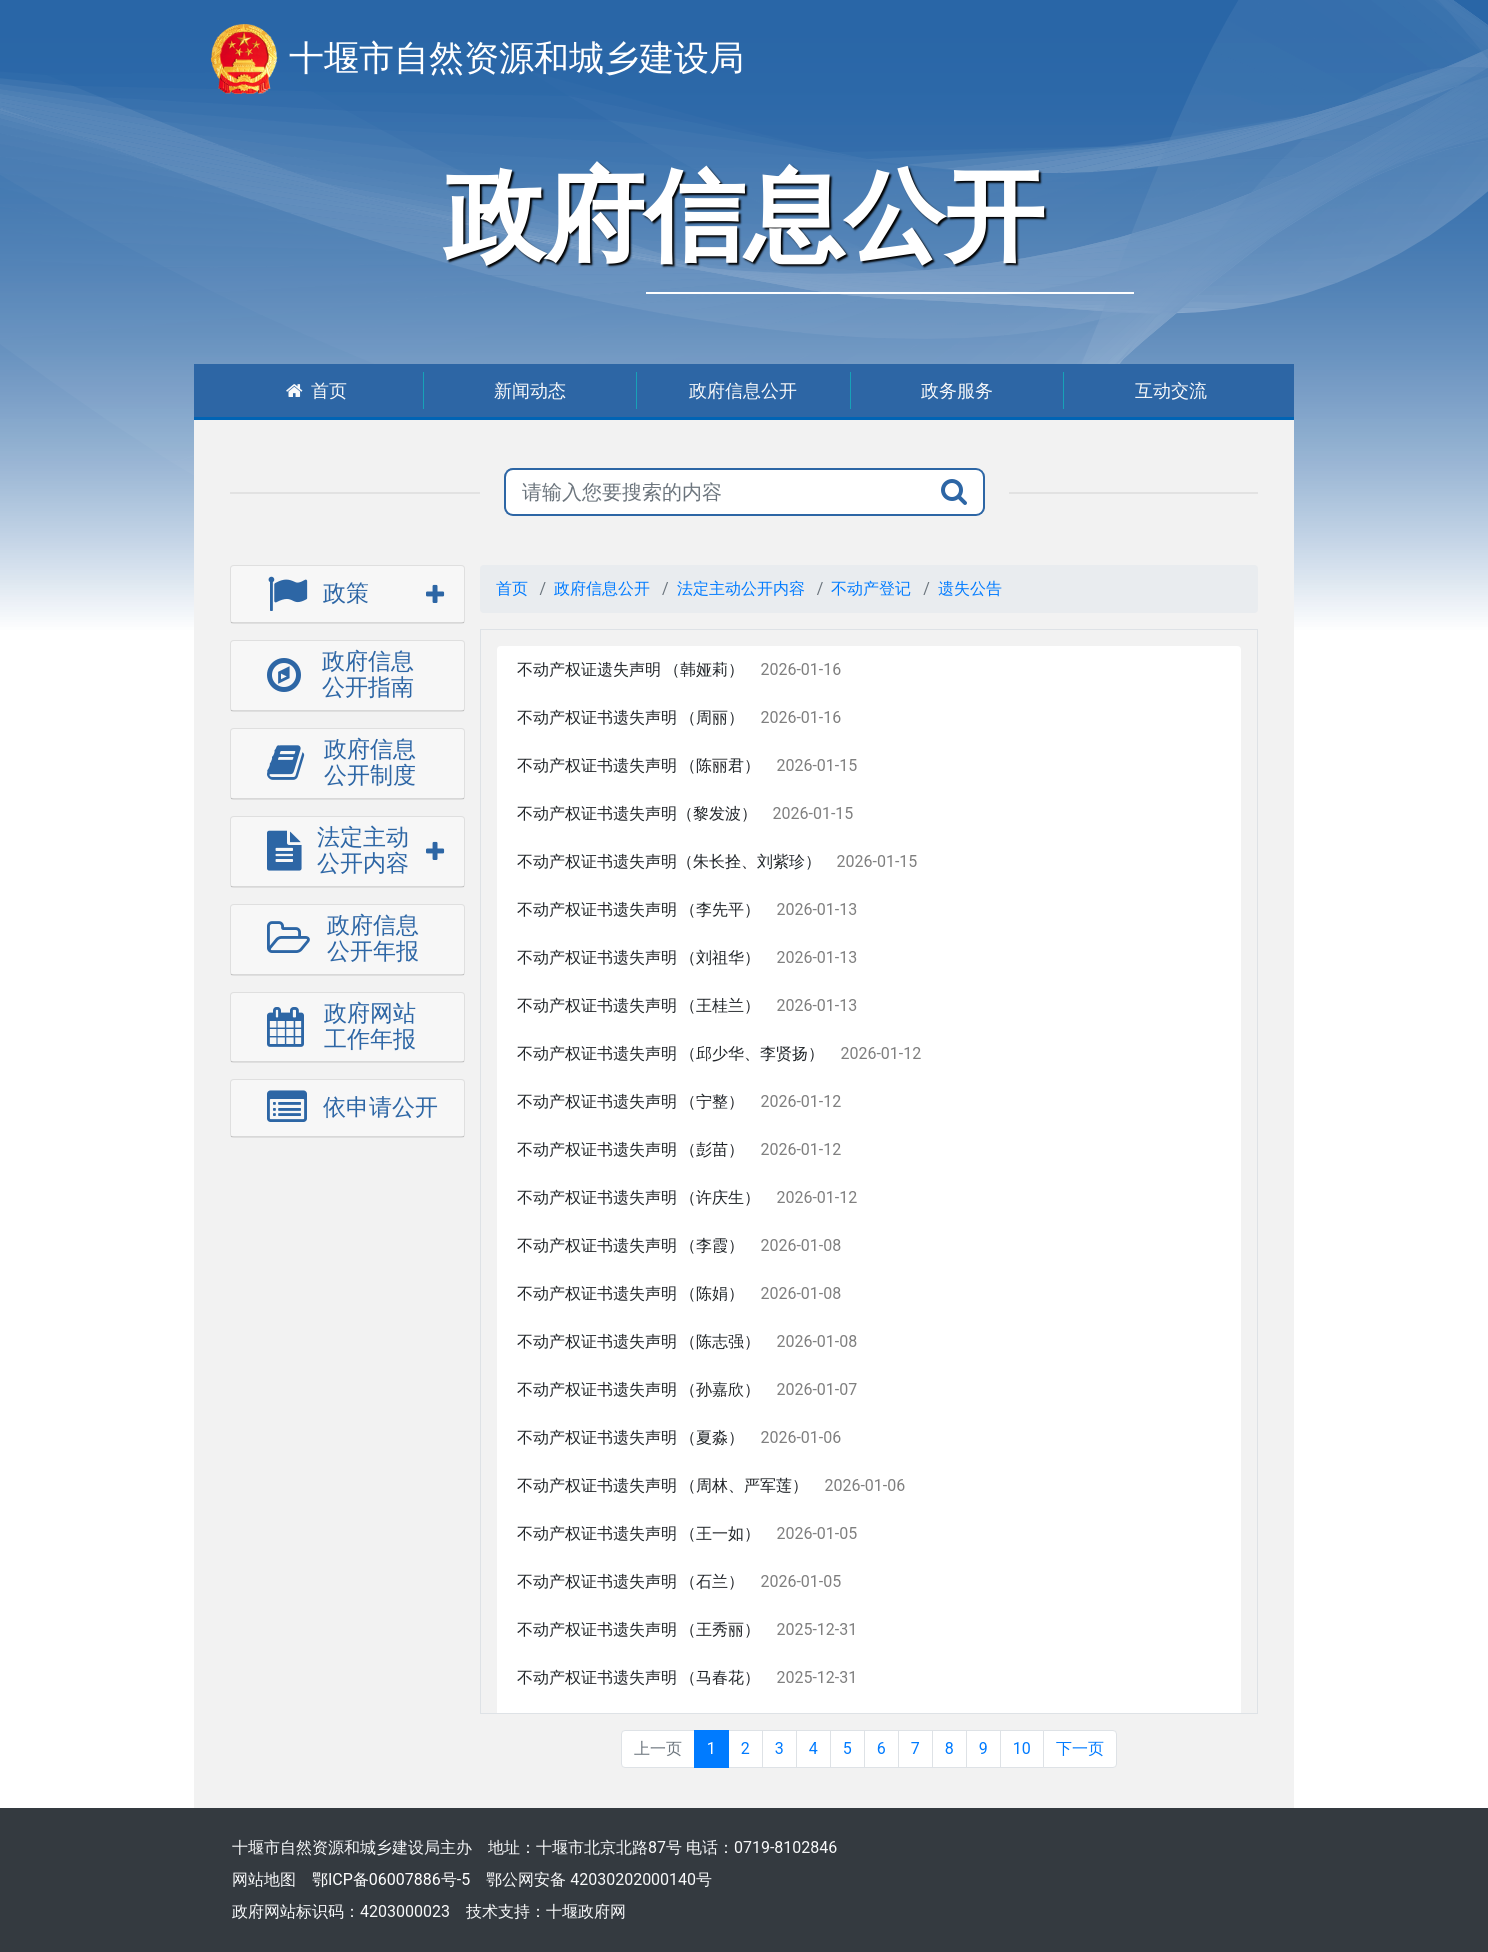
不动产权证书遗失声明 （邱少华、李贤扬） (671, 1053)
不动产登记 (871, 588)
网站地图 (264, 1879)
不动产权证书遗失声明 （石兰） (631, 1581)
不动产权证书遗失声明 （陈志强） (639, 1341)
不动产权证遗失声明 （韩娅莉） (631, 669)
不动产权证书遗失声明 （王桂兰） (639, 1005)
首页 (316, 390)
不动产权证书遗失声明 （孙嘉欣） (639, 1389)
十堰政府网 (586, 1911)
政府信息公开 (743, 390)
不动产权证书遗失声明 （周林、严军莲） (663, 1485)
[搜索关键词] (715, 492)
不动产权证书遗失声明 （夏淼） (631, 1437)
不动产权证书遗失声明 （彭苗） (631, 1149)
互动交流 (1171, 390)
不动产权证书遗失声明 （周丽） (631, 717)
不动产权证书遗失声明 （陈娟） (631, 1293)
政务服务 (957, 390)
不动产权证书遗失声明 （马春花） (639, 1677)
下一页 (1080, 1748)
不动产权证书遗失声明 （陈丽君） (639, 765)
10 (1022, 1748)
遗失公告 (970, 588)
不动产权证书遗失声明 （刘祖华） (639, 957)
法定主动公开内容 (741, 588)
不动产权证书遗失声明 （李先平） (639, 909)
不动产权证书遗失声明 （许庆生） (639, 1197)
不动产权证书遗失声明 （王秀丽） (639, 1629)
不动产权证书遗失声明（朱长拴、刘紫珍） (669, 861)
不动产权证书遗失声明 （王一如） (639, 1533)
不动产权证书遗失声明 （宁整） (631, 1101)
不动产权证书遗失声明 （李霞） (631, 1245)
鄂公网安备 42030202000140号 (599, 1879)
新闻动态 (530, 390)
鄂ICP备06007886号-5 (391, 1879)
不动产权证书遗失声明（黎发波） (637, 813)
